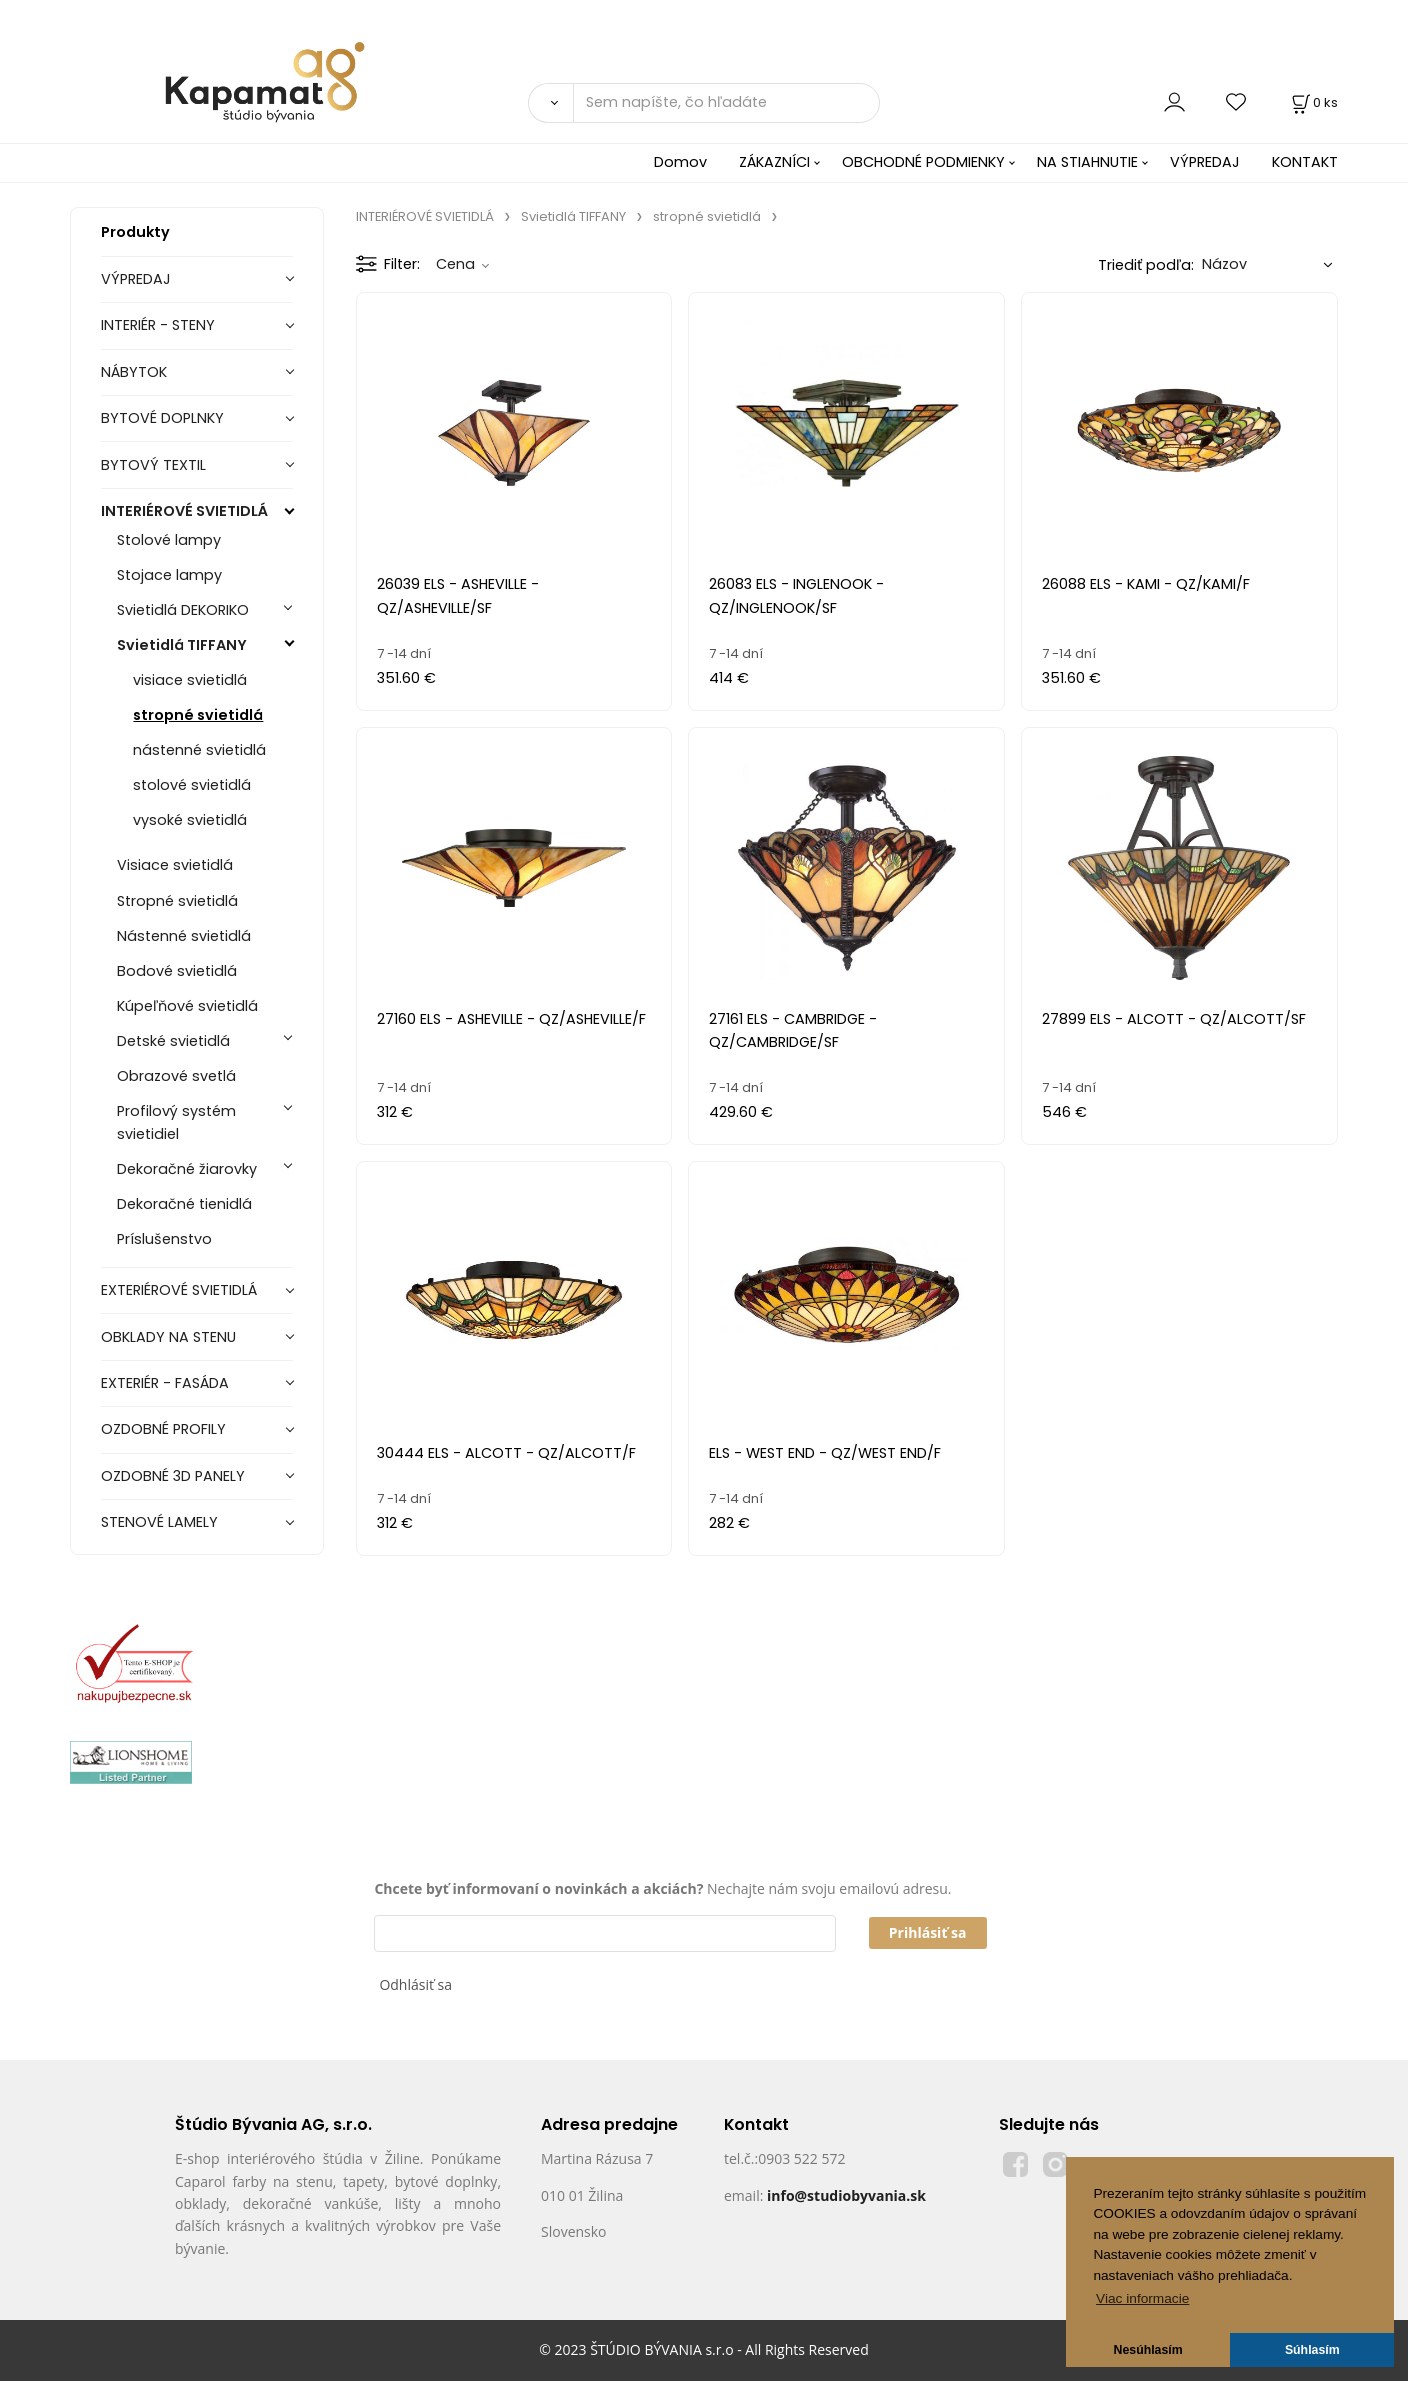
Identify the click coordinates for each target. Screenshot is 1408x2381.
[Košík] (1313, 102)
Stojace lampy (169, 575)
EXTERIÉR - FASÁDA (165, 1383)
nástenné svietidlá (199, 750)
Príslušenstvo (164, 1239)
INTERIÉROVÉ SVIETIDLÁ (184, 511)
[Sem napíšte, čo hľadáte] (726, 103)
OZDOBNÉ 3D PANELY (173, 1476)
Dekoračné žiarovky (187, 1169)
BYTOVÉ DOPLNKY (162, 418)
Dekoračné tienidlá (184, 1204)
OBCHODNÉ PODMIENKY (923, 162)
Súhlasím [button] (1312, 2350)
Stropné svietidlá (177, 901)
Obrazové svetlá (176, 1076)
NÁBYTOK (134, 372)
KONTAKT (1305, 162)
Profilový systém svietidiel (176, 1122)
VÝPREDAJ (1205, 162)
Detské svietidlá (173, 1041)
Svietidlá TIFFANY (182, 645)
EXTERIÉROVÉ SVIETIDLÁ (179, 1290)
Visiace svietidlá (175, 865)
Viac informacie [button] (1142, 2298)
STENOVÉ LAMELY (159, 1522)
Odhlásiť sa (415, 1984)
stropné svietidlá (198, 715)
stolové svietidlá (192, 785)
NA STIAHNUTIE (1087, 162)
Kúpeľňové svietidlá (187, 1006)
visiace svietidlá (190, 680)
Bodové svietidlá (177, 971)
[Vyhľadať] (550, 103)
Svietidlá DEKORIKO (183, 610)
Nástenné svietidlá (184, 936)
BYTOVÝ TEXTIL (153, 465)
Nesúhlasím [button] (1148, 2350)
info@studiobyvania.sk (846, 2195)
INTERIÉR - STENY (158, 325)
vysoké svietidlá (190, 820)
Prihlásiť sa (928, 1932)
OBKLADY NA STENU (168, 1337)
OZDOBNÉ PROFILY (163, 1429)
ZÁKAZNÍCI (774, 162)
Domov (680, 162)
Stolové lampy (169, 540)
